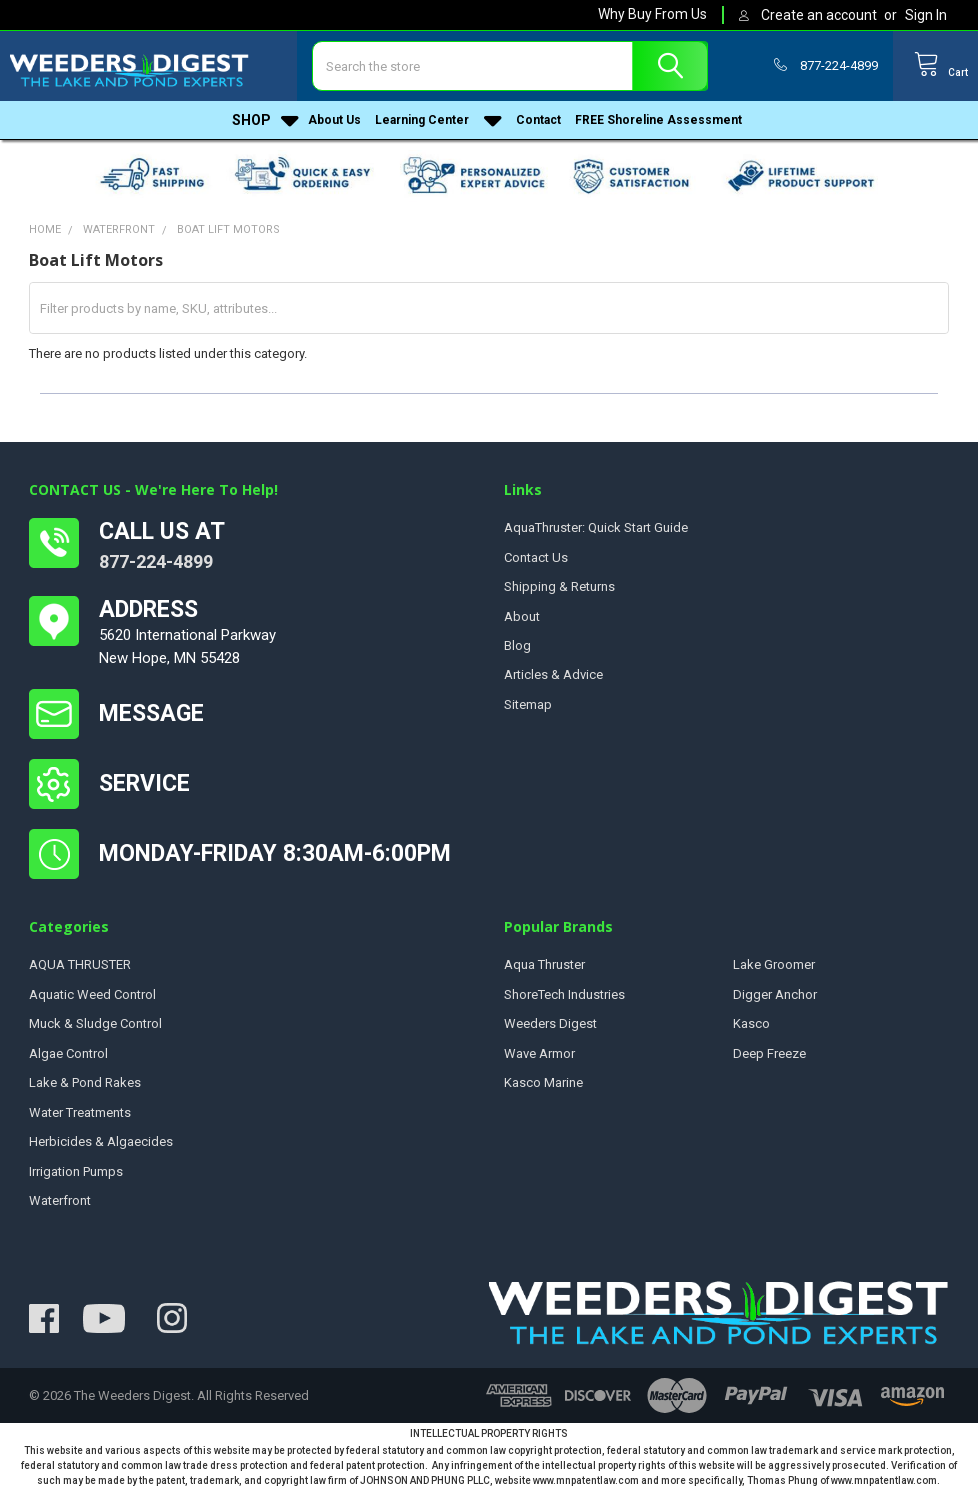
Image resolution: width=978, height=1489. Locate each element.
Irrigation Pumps (76, 1171)
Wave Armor (539, 1053)
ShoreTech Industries (564, 994)
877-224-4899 (156, 561)
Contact (538, 127)
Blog (517, 645)
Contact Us (536, 557)
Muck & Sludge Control (95, 1023)
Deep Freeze (769, 1053)
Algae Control (68, 1053)
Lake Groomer (774, 964)
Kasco (751, 1023)
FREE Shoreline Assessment (658, 127)
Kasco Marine (543, 1082)
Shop (265, 127)
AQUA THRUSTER (80, 964)
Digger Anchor (775, 994)
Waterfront (60, 1200)
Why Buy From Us (652, 14)
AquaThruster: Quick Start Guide (596, 527)
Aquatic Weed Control (92, 994)
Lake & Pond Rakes (85, 1082)
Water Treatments (80, 1112)
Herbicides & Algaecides (101, 1141)
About (522, 616)
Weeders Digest (550, 1023)
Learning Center (438, 127)
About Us (334, 127)
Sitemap (528, 704)
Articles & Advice (553, 674)
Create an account (819, 15)
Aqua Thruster (544, 964)
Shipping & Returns (559, 586)
